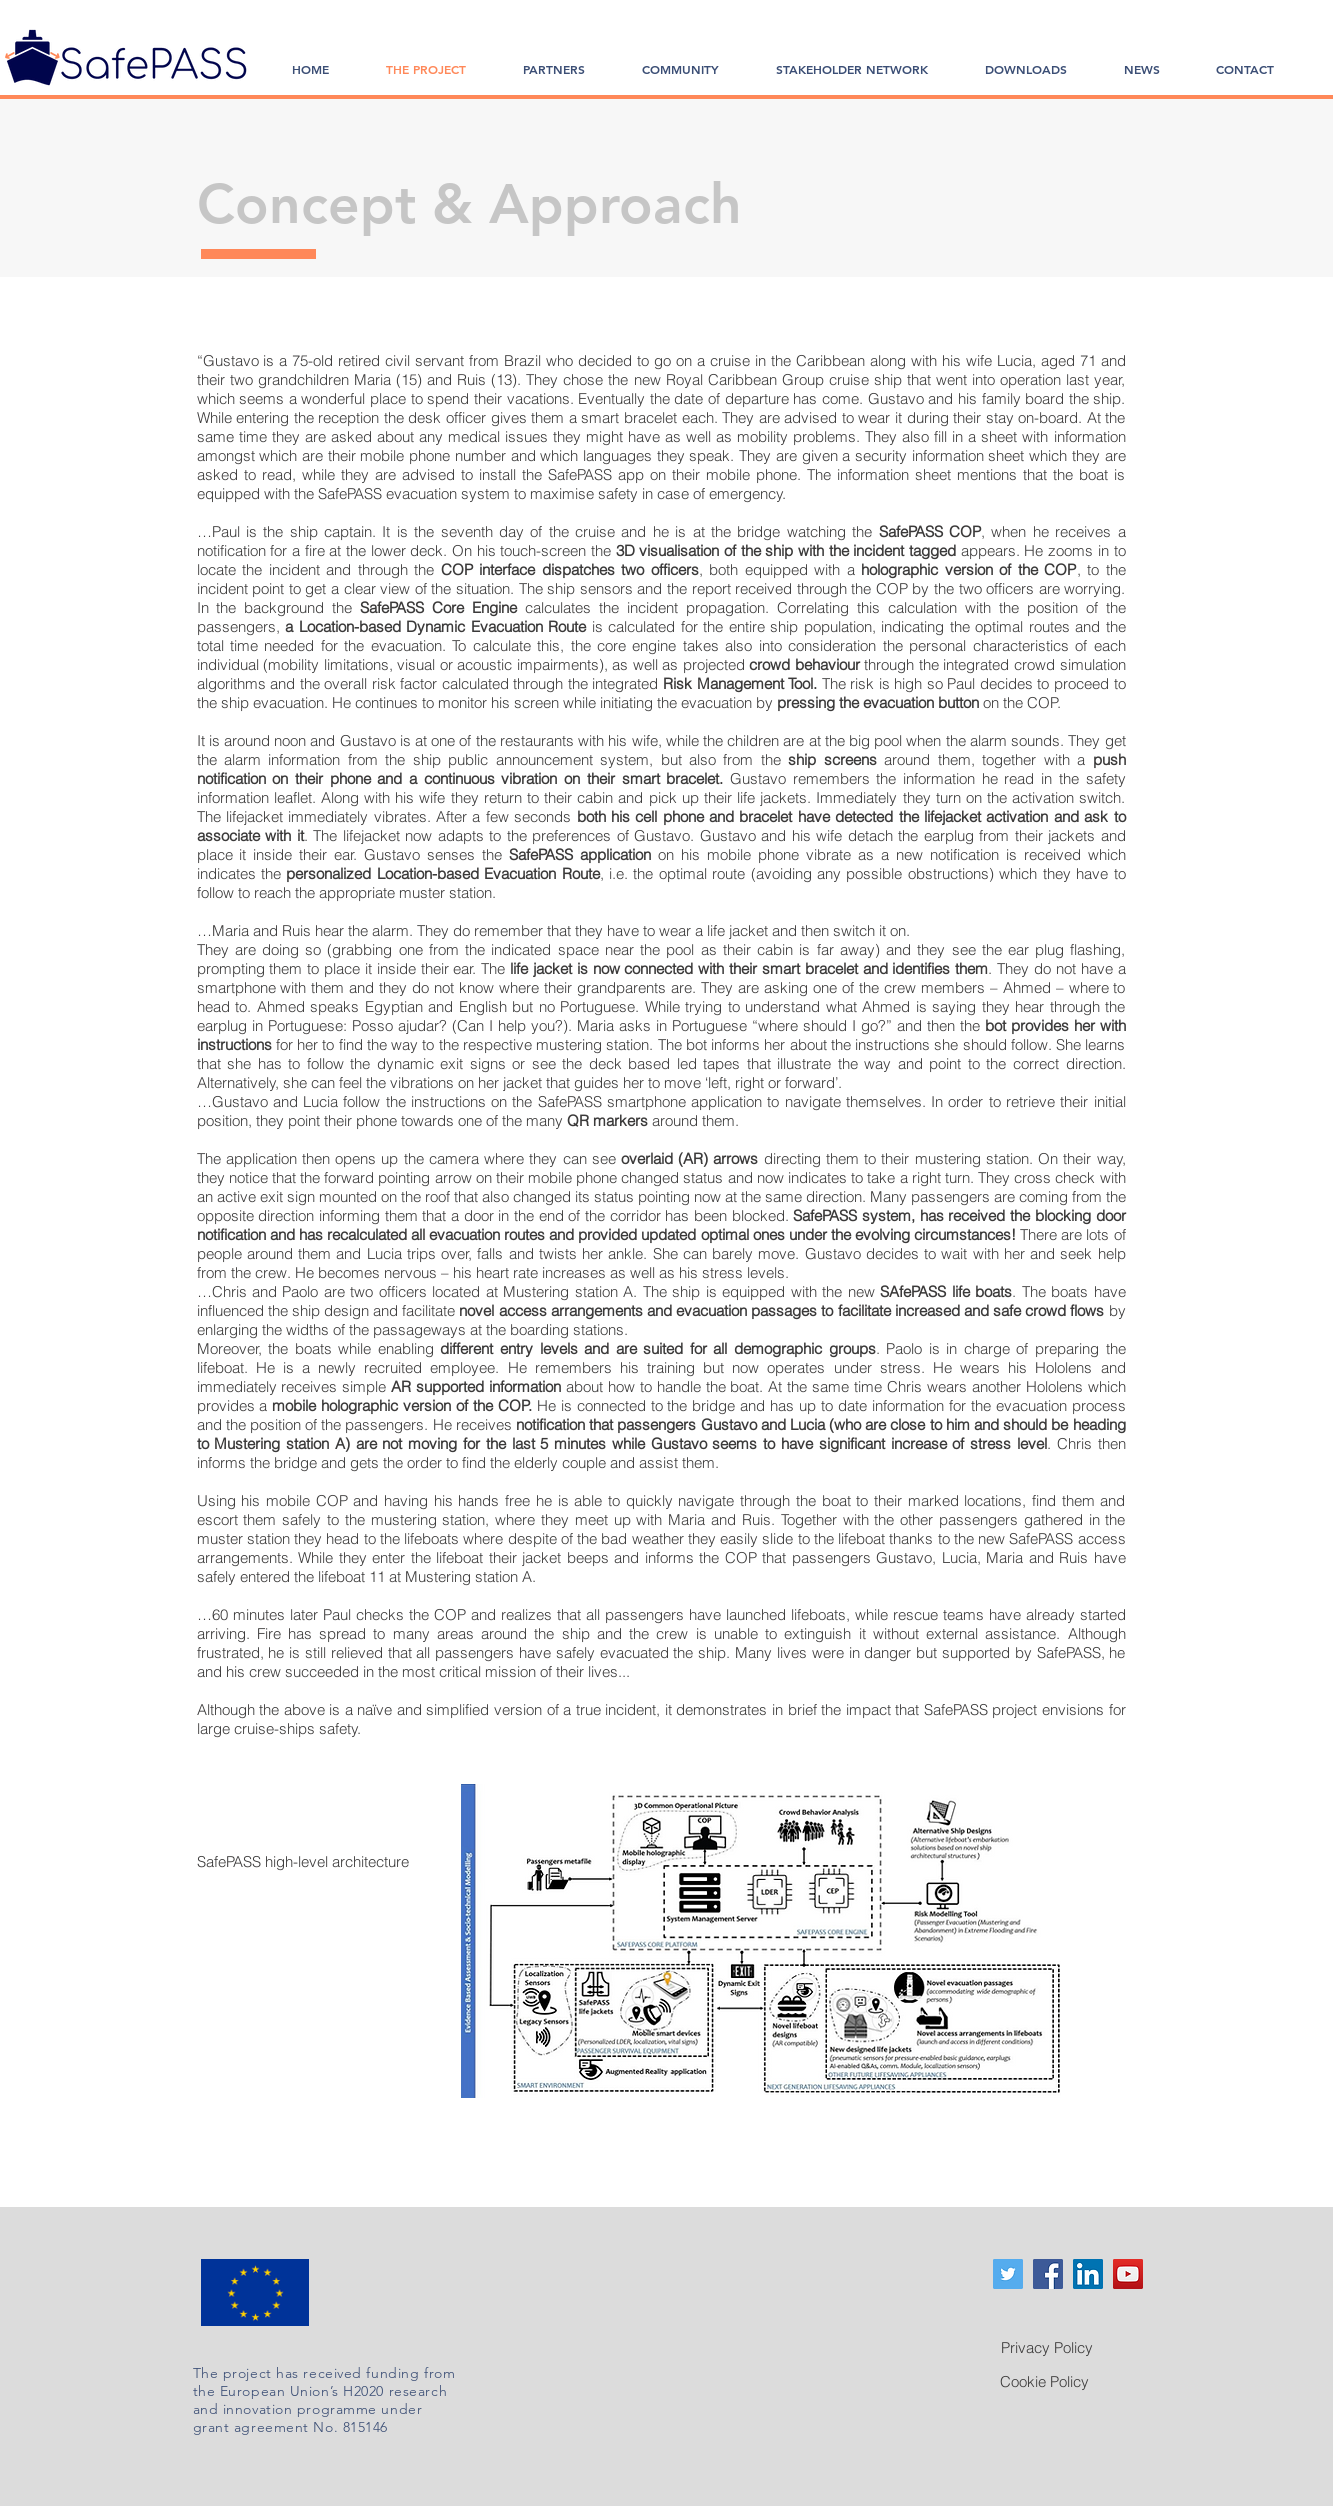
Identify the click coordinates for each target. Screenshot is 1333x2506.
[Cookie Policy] (1045, 2381)
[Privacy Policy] (1047, 2347)
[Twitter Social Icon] (1008, 2274)
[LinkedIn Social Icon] (1088, 2274)
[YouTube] (1128, 2274)
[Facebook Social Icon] (1048, 2274)
